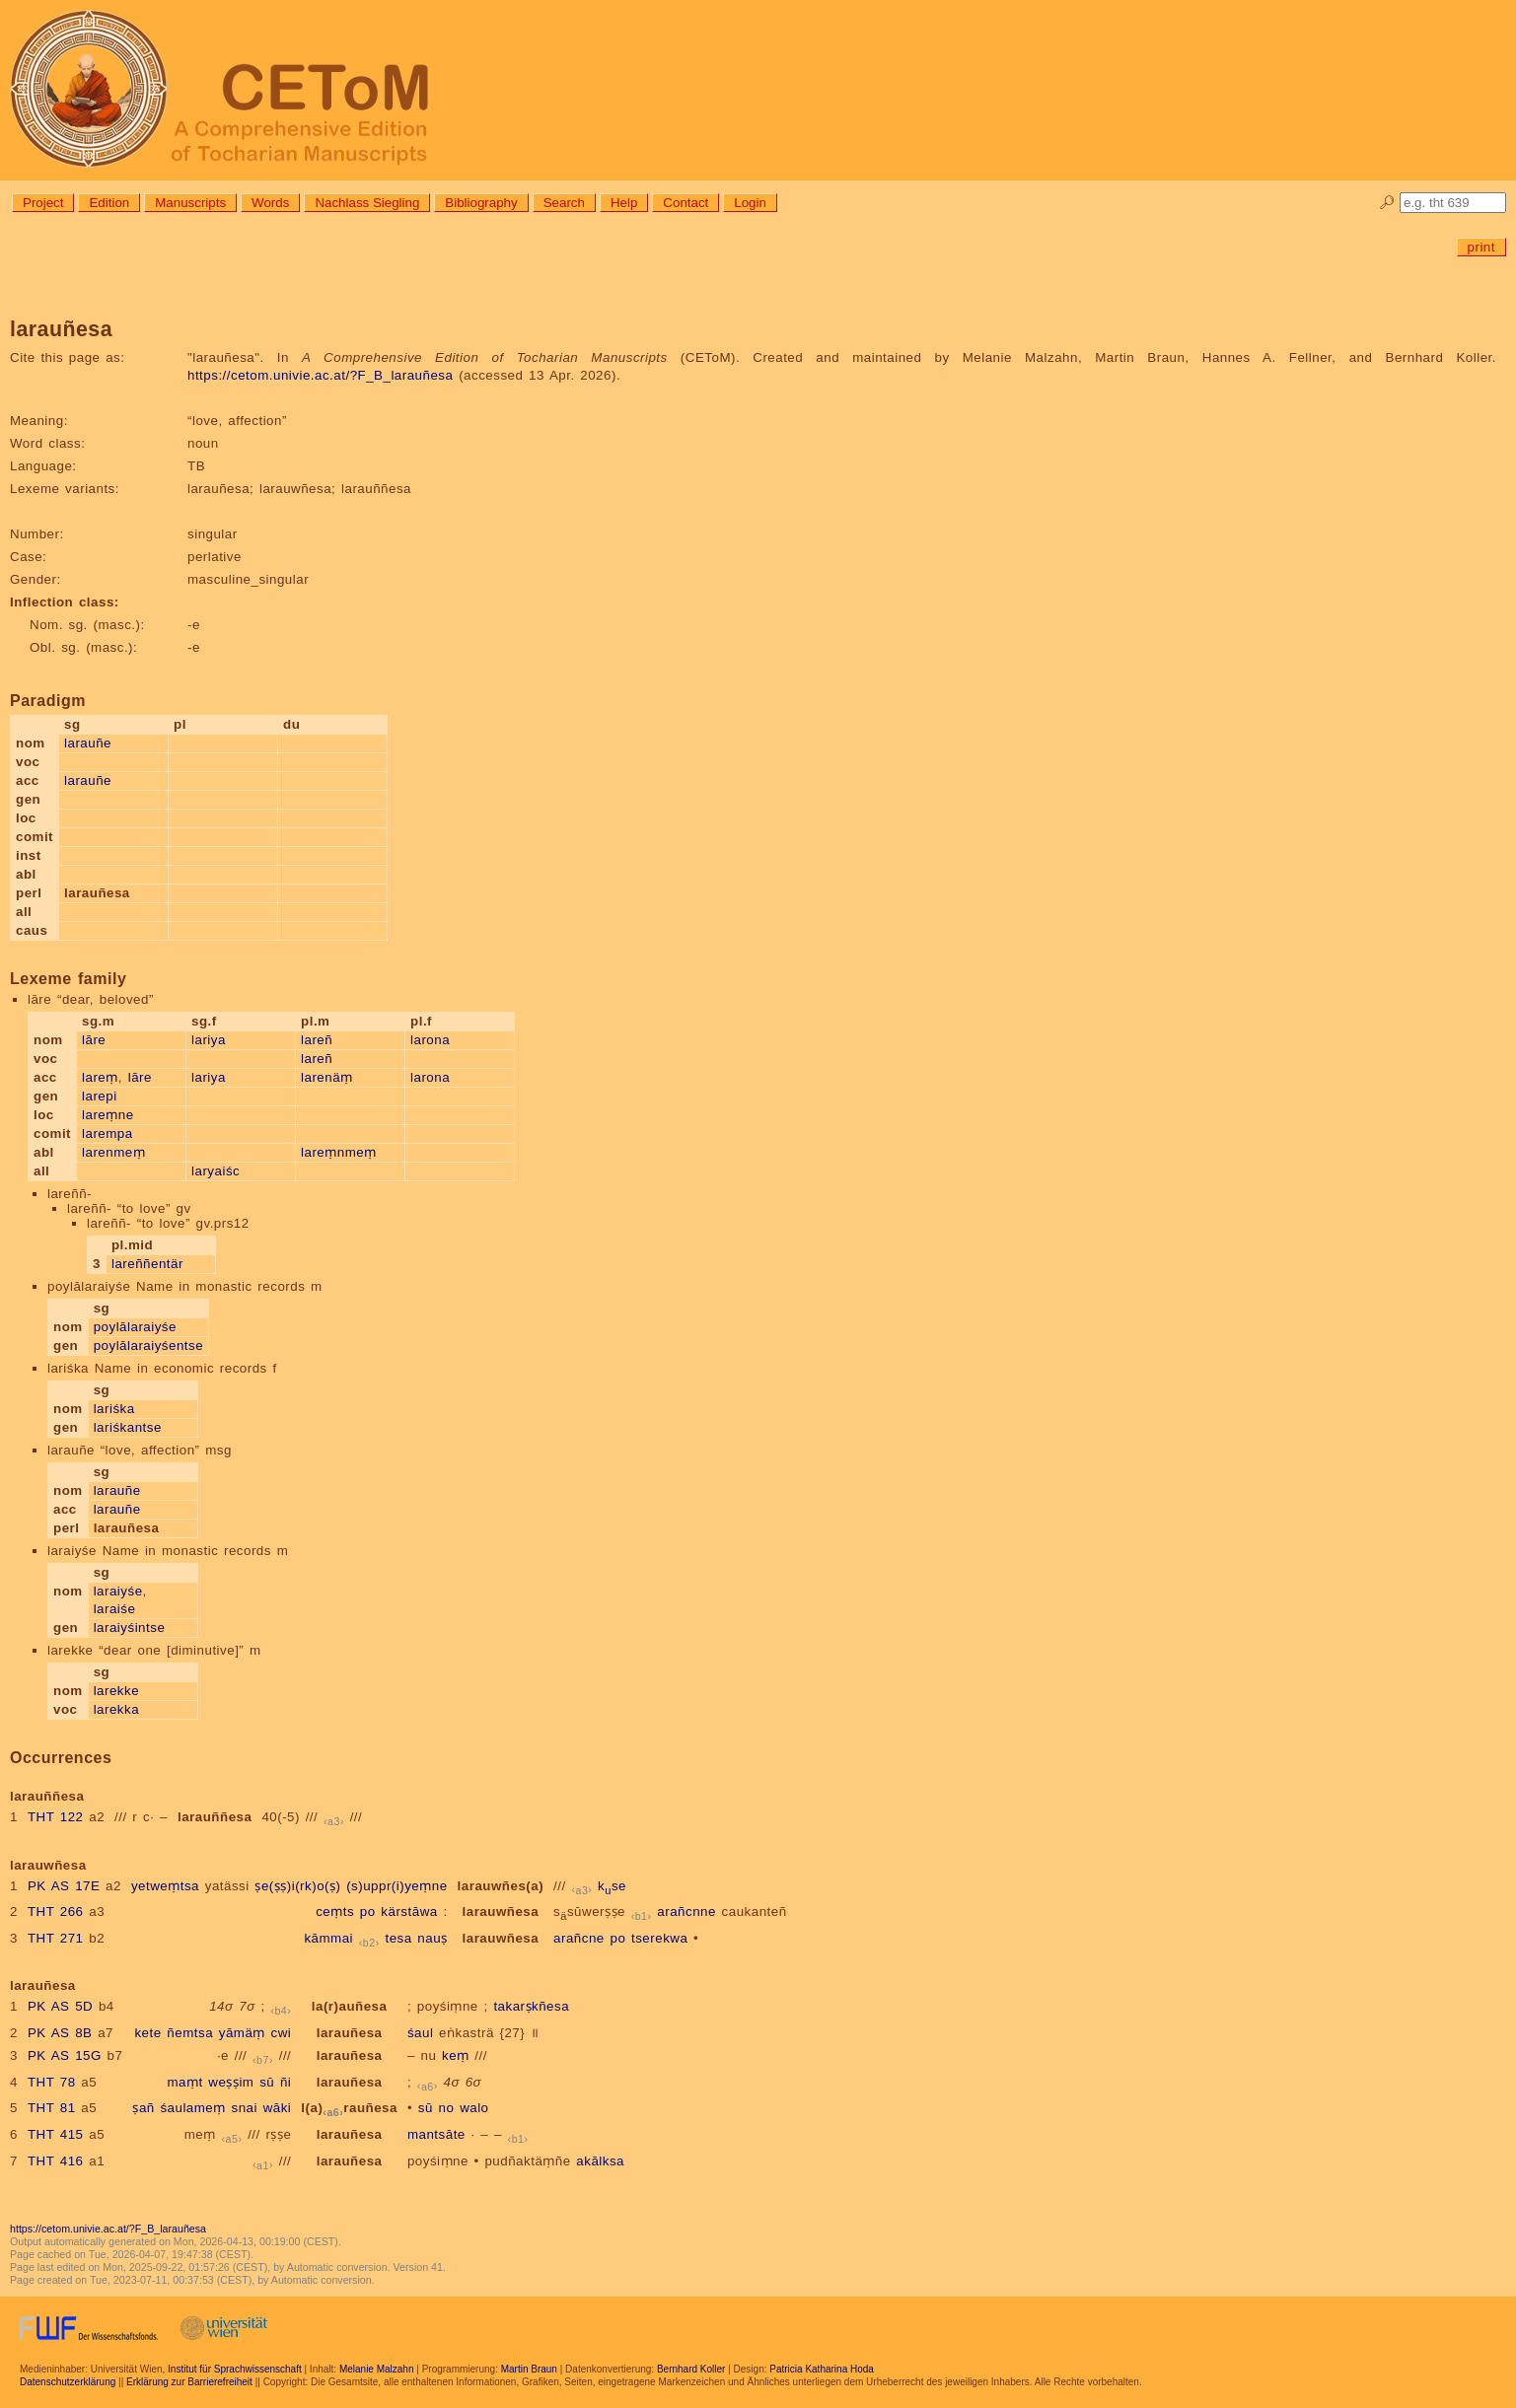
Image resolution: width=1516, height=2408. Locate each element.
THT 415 (56, 2134)
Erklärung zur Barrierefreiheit (189, 2381)
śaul (420, 2032)
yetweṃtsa (165, 1885)
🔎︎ (1387, 202)
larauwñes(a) (500, 1885)
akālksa (600, 2161)
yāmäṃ (242, 2032)
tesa (398, 1938)
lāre (94, 1039)
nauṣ (432, 1938)
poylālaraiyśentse (148, 1345)
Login (750, 202)
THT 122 (56, 1816)
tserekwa (659, 1938)
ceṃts (335, 1911)
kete (147, 2032)
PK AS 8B (60, 2032)
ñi (285, 2082)
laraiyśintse (130, 1627)
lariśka (114, 1408)
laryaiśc (215, 1171)
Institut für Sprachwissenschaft (235, 2369)
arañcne (579, 1938)
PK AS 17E (64, 1885)
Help (624, 202)
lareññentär (147, 1263)
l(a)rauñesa (349, 2107)
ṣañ (143, 2107)
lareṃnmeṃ (339, 1152)
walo (474, 2107)
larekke (116, 1690)
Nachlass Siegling (367, 202)
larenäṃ (327, 1077)
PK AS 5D (60, 2006)
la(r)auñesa (350, 2006)
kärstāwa (409, 1911)
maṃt (184, 2082)
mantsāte (436, 2134)
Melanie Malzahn (376, 2369)
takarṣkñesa (531, 2006)
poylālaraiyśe (135, 1326)
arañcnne (686, 1911)
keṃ (455, 2055)
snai (244, 2107)
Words (270, 202)
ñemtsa (190, 2032)
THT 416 (56, 2161)
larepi (99, 1096)
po (368, 1911)
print (1481, 247)
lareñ (316, 1039)
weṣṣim (230, 2082)
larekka (116, 1709)
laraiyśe (118, 1591)
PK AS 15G (65, 2055)
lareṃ (100, 1077)
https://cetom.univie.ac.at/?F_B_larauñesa (320, 375)
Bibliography (481, 202)
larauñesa (350, 2032)
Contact (685, 202)
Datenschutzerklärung (67, 2381)
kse (612, 1885)
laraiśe (115, 1608)
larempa (107, 1133)
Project (43, 202)
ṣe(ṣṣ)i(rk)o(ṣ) (297, 1885)
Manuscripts (190, 202)
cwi (281, 2032)
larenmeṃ (113, 1152)
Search (564, 202)
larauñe (87, 743)
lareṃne (108, 1114)
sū (266, 2082)
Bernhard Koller (691, 2369)
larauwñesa (501, 1911)
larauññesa (215, 1816)
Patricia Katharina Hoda (821, 2369)
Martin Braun (529, 2369)
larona (430, 1039)
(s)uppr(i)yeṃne (396, 1885)
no (447, 2107)
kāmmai (328, 1938)
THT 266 (56, 1911)
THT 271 (56, 1938)
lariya (208, 1039)
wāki (277, 2107)
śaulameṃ (192, 2107)
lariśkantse (128, 1427)
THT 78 (52, 2082)
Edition (109, 202)
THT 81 (52, 2107)
